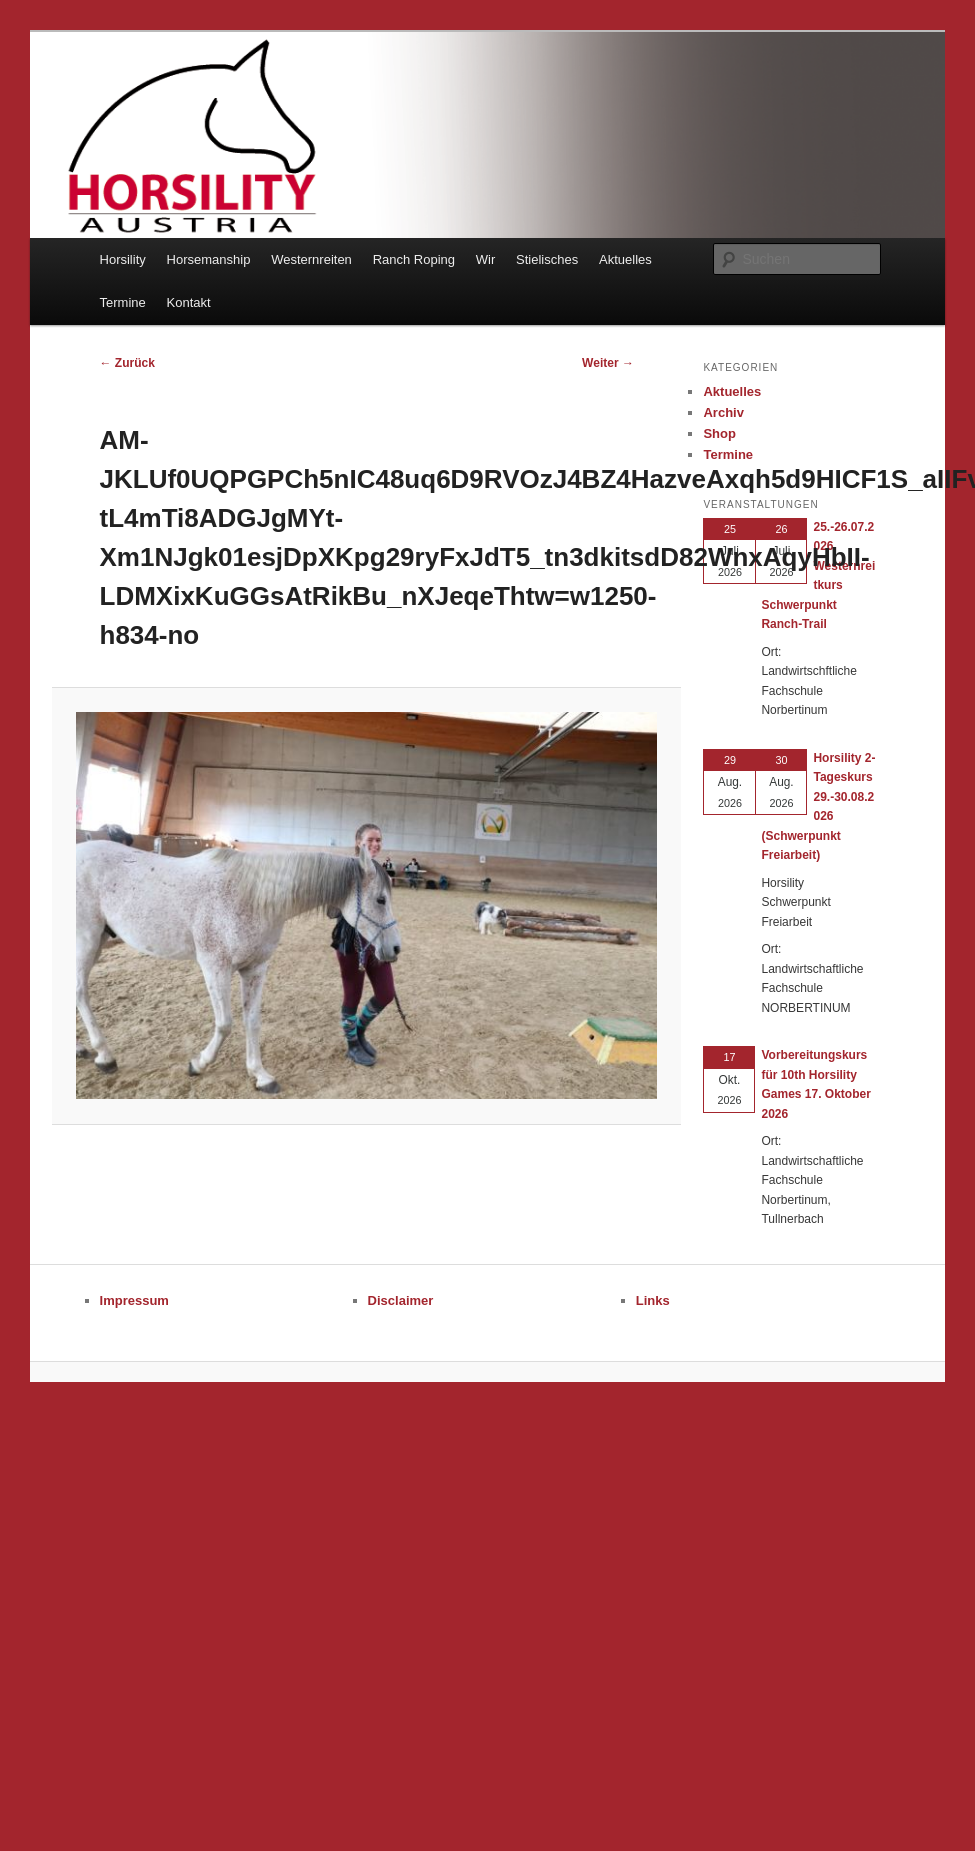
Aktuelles (625, 259)
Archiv (723, 412)
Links (653, 1300)
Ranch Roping (414, 259)
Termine (123, 302)
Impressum (134, 1300)
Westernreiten (311, 259)
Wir (486, 259)
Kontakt (189, 302)
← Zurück (127, 363)
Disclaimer (401, 1300)
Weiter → (608, 363)
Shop (719, 433)
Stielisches (547, 259)
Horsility (123, 259)
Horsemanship (209, 259)
